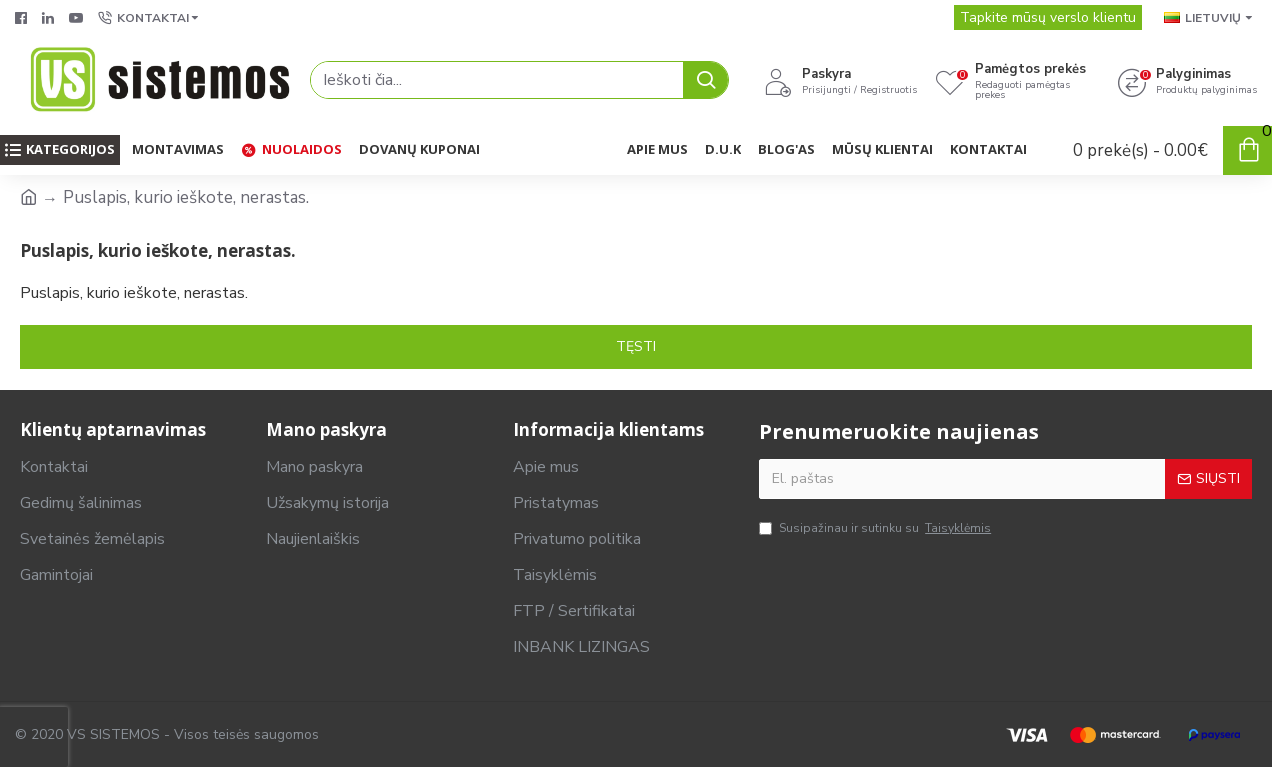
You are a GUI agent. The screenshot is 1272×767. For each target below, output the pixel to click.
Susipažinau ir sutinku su (876, 528)
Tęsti (636, 346)
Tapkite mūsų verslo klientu (1048, 17)
